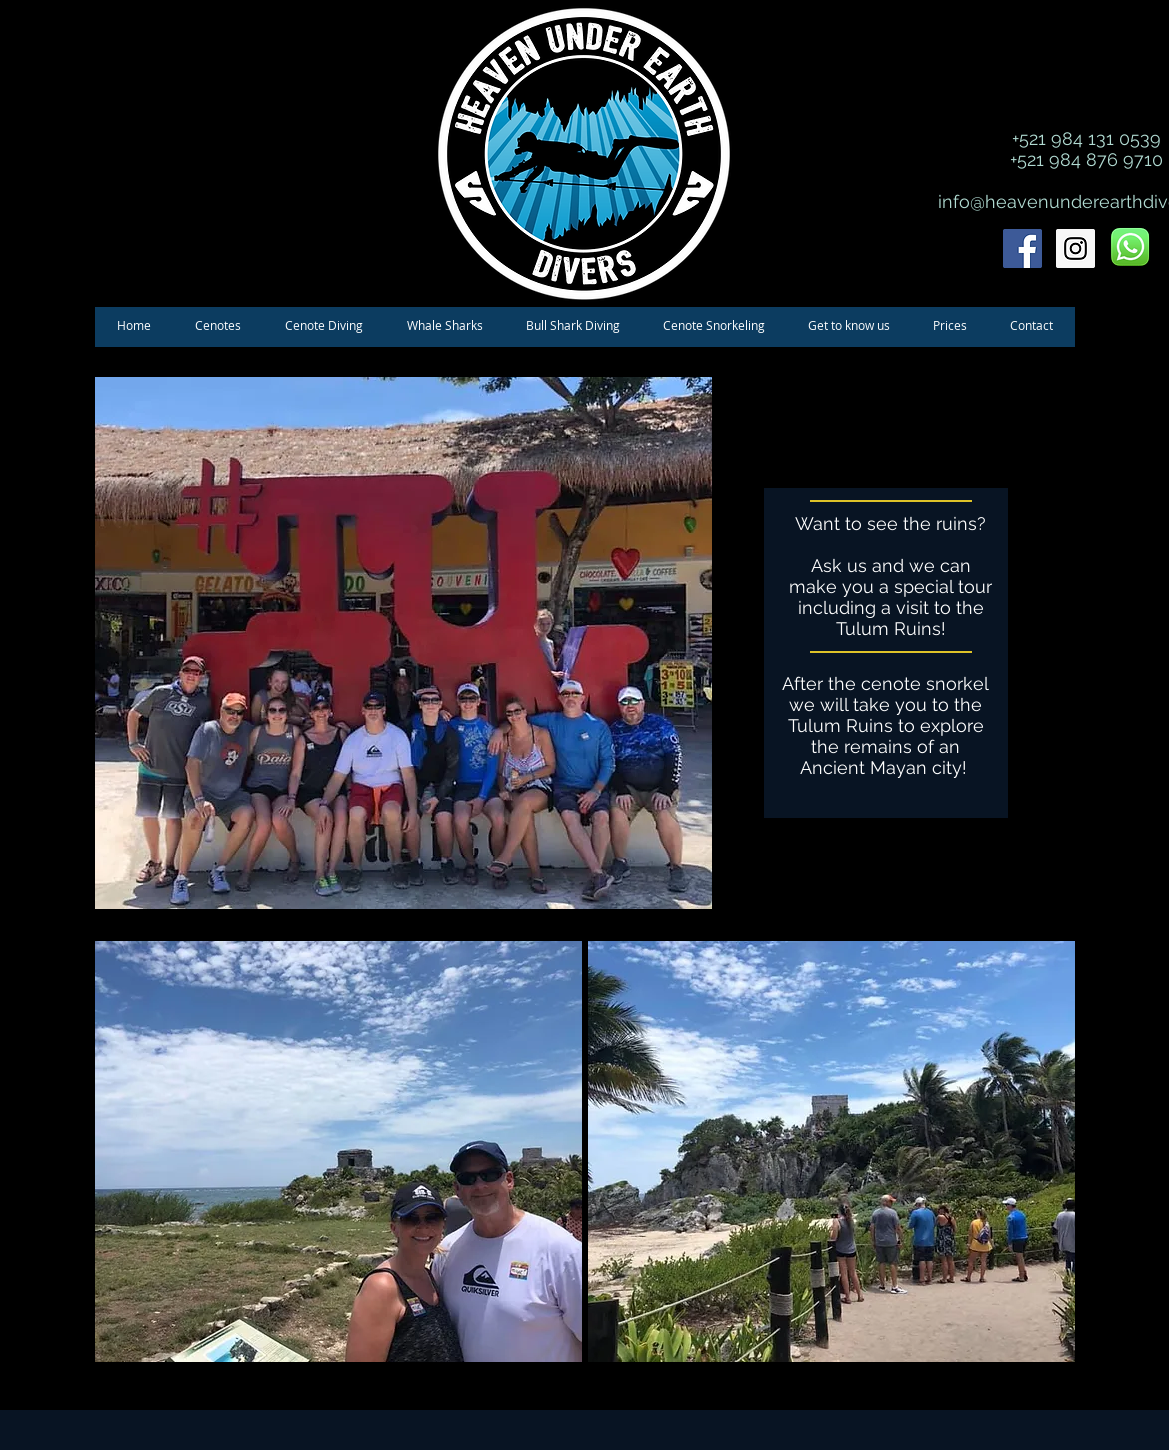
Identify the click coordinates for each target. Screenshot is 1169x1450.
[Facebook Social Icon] (1022, 248)
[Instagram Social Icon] (1075, 248)
